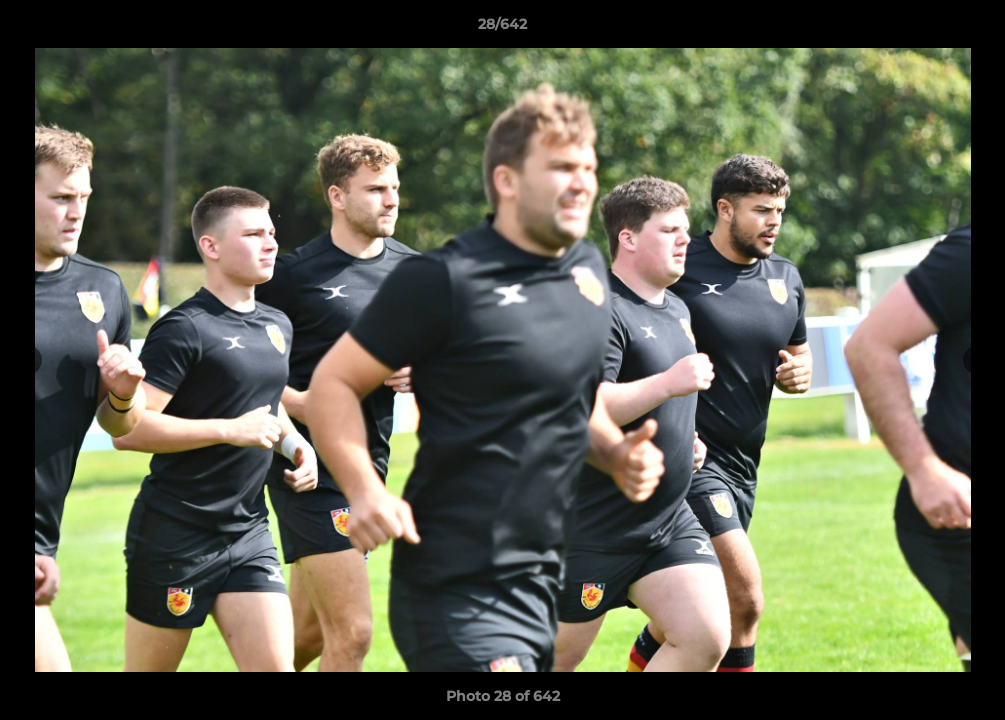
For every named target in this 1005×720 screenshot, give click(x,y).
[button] (969, 29)
